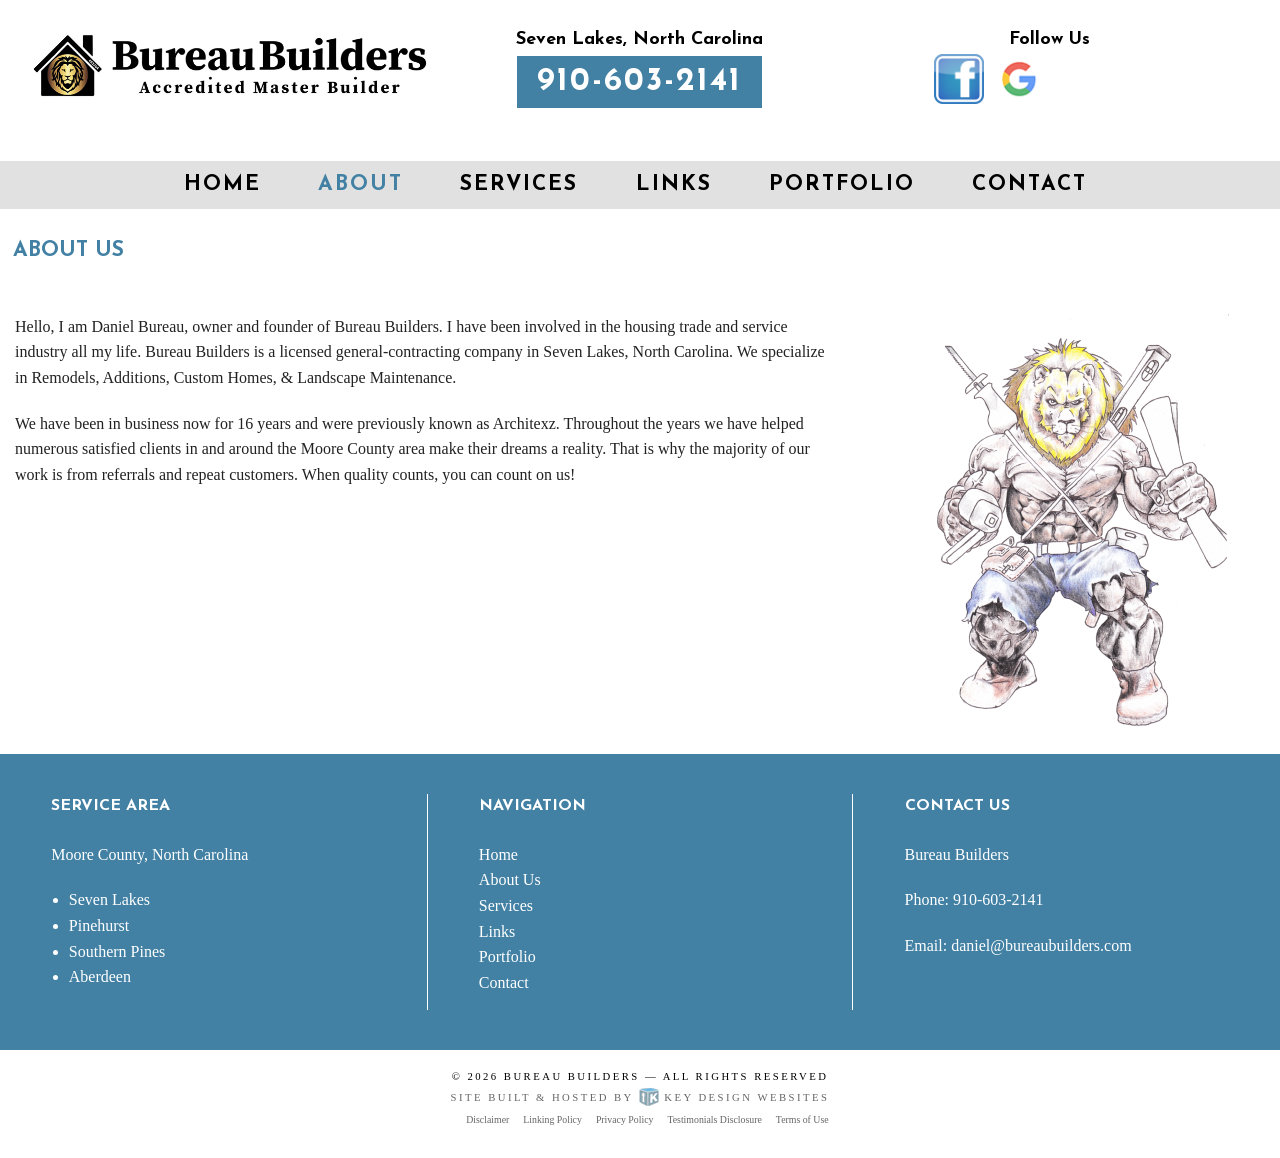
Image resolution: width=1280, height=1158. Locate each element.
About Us (510, 879)
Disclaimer (487, 1119)
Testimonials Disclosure (714, 1119)
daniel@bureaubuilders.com (1041, 945)
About (360, 184)
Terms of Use (802, 1119)
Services (519, 184)
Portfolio (842, 184)
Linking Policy (552, 1119)
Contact (1029, 184)
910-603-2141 (639, 82)
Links (674, 184)
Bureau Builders (572, 1076)
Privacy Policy (625, 1119)
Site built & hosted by (640, 1097)
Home (222, 184)
